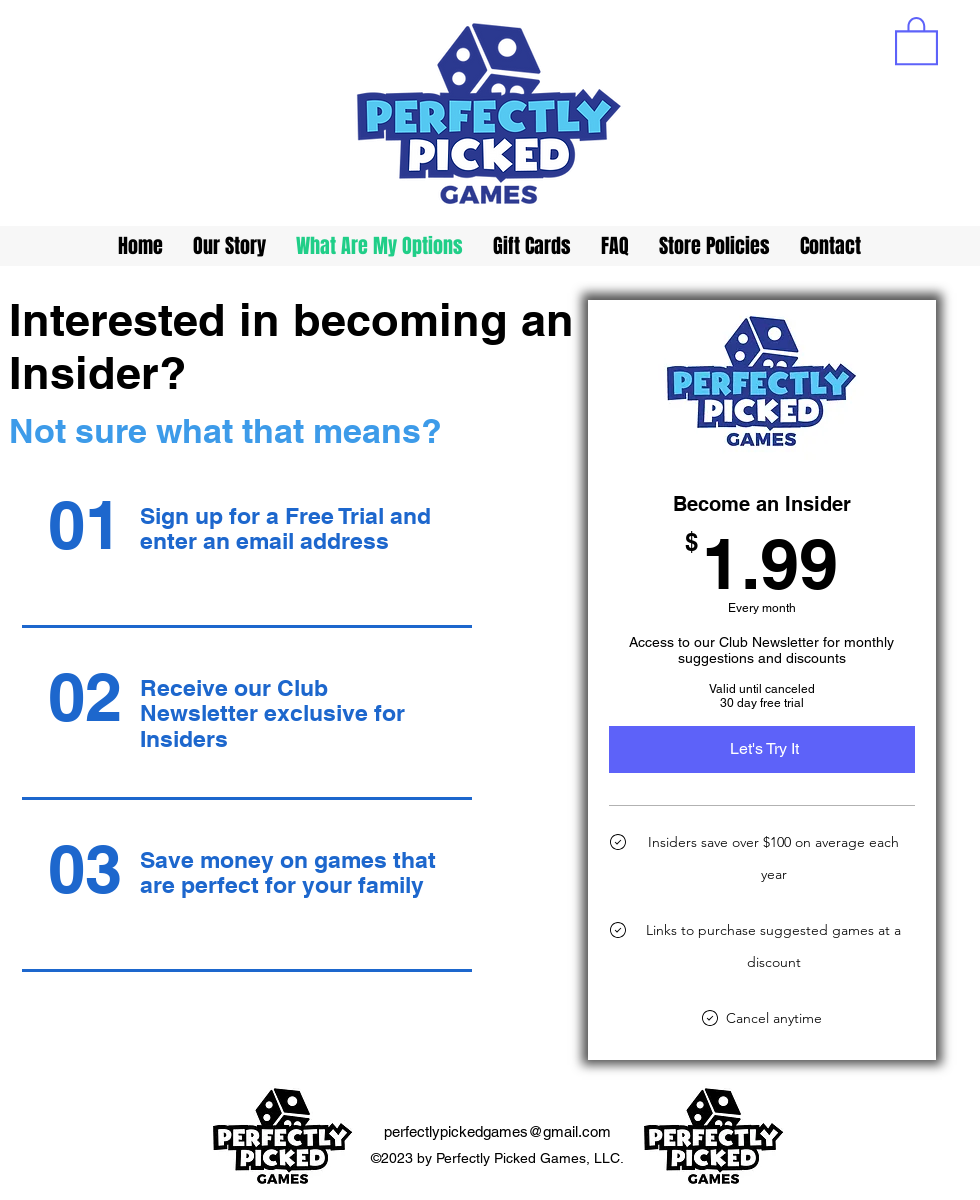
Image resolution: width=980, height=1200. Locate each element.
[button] (916, 39)
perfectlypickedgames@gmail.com (497, 1131)
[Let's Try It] (762, 749)
